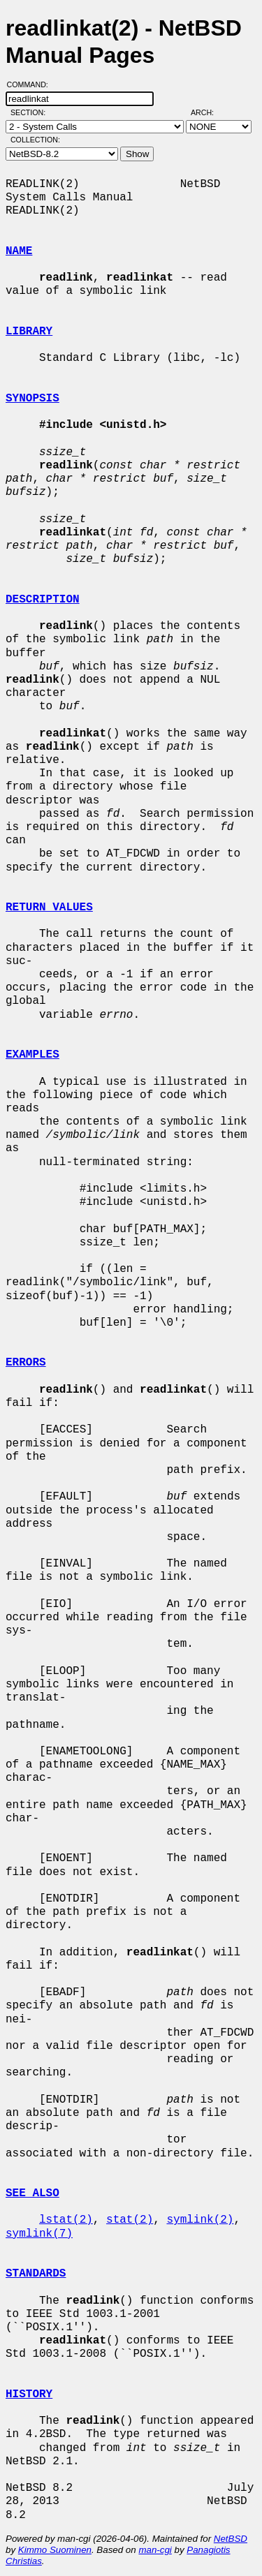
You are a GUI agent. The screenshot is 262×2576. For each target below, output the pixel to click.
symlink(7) (39, 2234)
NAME (19, 251)
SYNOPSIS (32, 398)
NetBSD (230, 2538)
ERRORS (26, 1362)
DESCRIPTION (43, 599)
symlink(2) (199, 2220)
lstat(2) (66, 2220)
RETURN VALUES (49, 907)
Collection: (35, 139)
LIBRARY (29, 331)
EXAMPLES (32, 1055)
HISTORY (29, 2394)
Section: (31, 112)
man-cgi (154, 2550)
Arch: (208, 112)
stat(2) (129, 2220)
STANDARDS (36, 2273)
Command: (32, 84)
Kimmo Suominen (55, 2550)
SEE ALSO (32, 2193)
